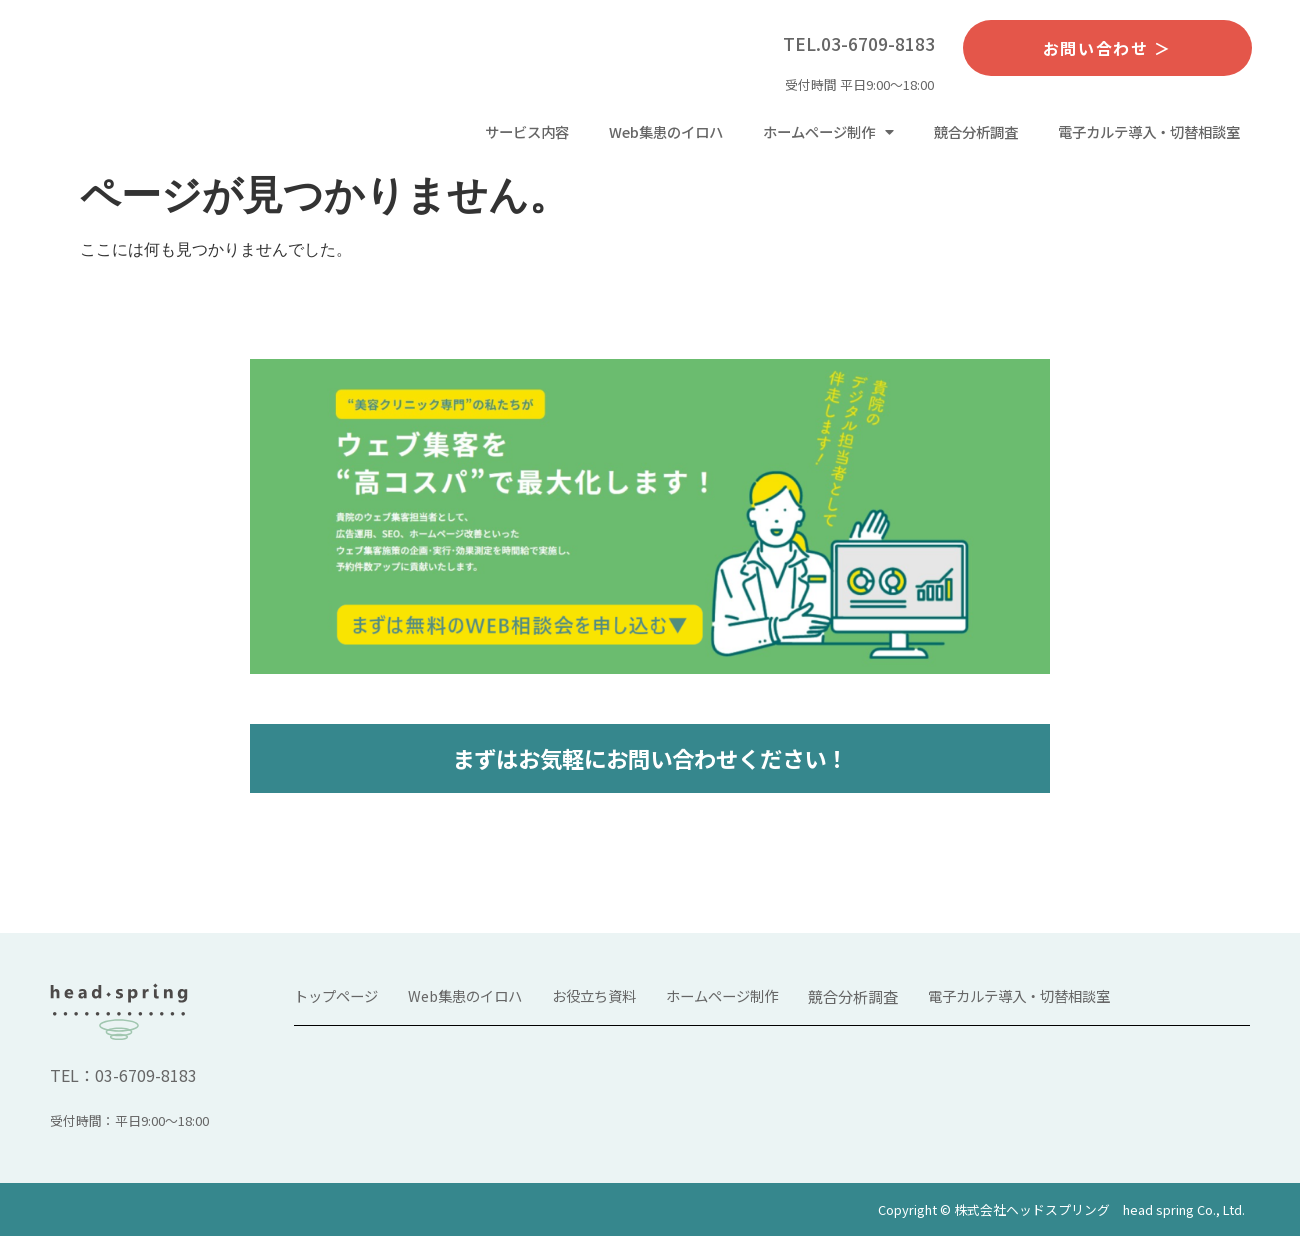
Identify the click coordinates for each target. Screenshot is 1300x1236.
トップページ (336, 995)
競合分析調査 (976, 131)
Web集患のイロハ (666, 131)
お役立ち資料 (594, 995)
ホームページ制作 (828, 132)
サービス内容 (527, 131)
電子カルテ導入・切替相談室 (1149, 131)
